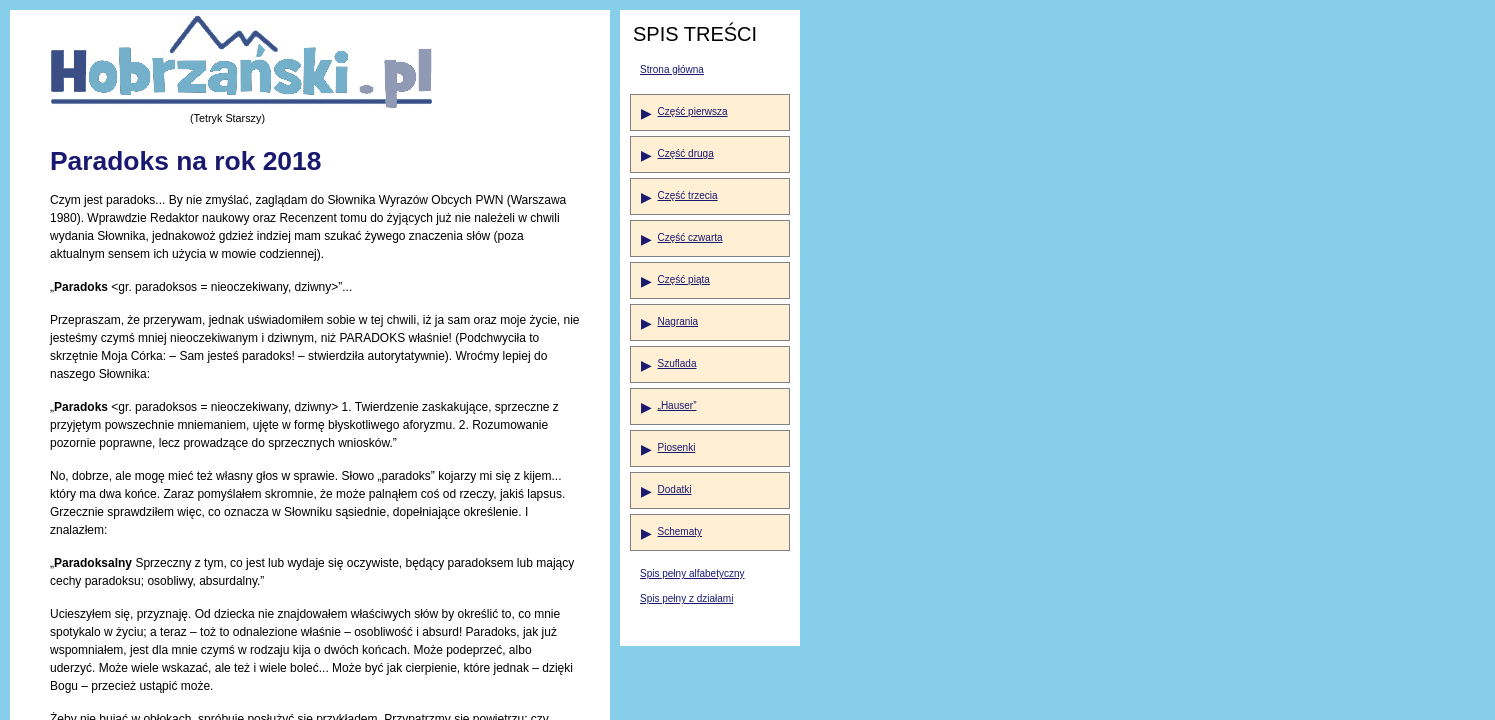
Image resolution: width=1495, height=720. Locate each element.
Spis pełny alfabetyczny (692, 573)
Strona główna (672, 69)
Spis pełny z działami (686, 598)
